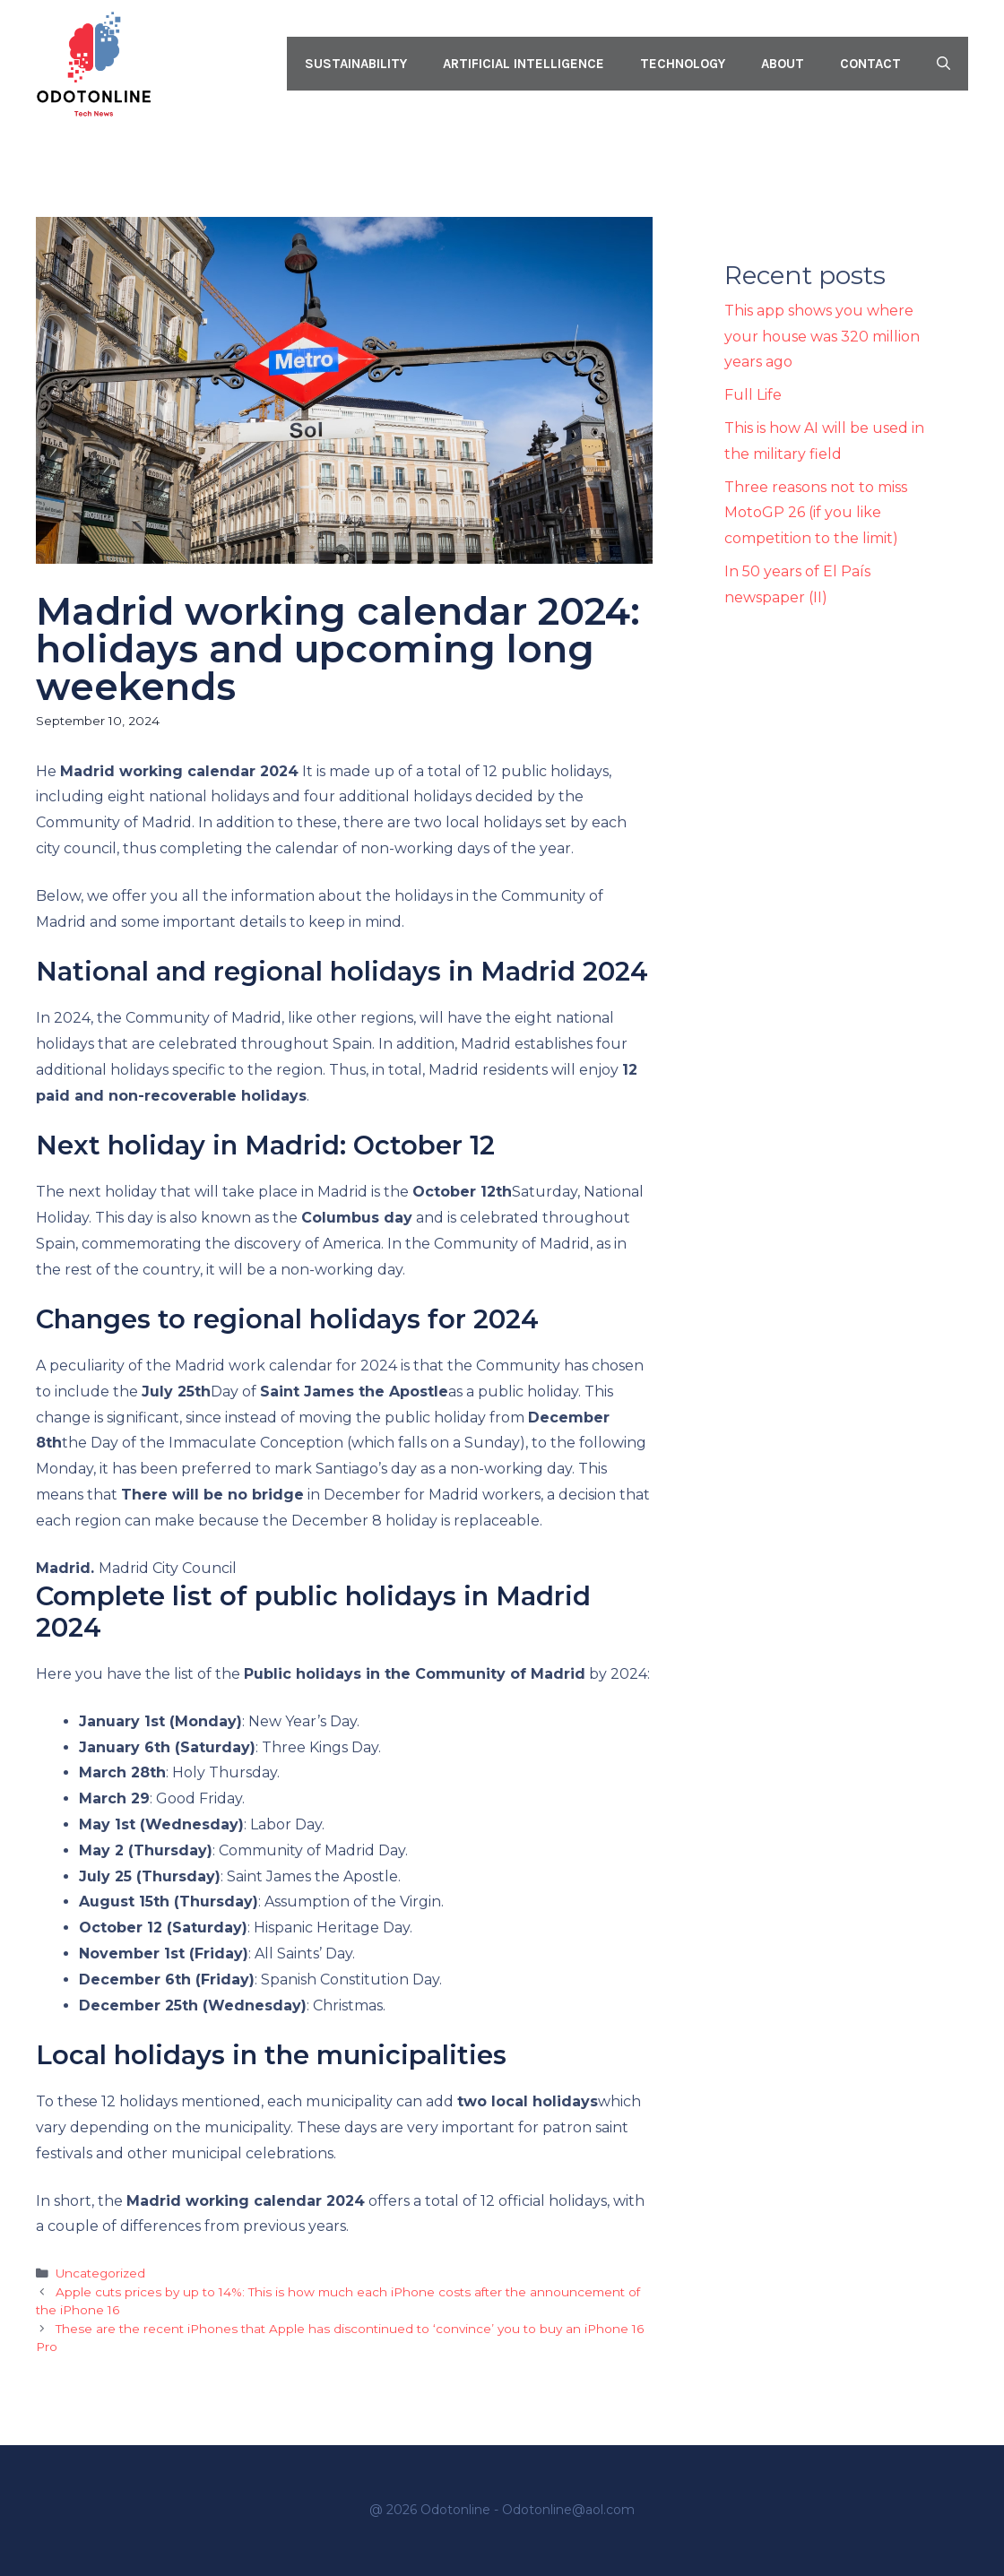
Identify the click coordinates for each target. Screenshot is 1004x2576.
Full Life (753, 394)
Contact (870, 64)
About (782, 64)
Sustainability (356, 64)
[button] (943, 64)
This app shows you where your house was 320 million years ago (822, 336)
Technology (682, 64)
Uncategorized (100, 2273)
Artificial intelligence (523, 64)
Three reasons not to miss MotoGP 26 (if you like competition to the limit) (815, 513)
